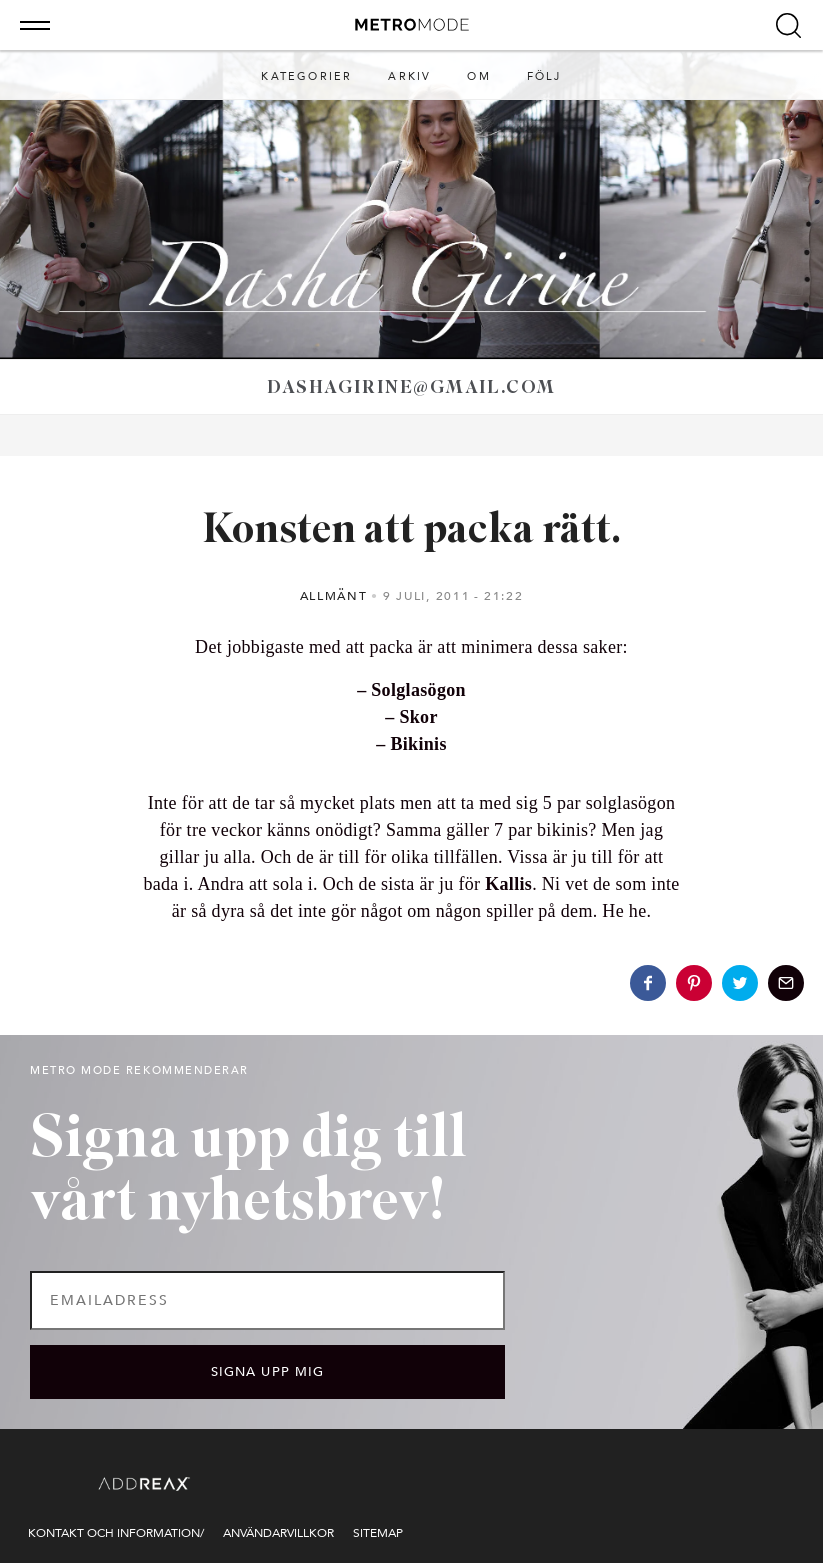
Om (478, 76)
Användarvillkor (278, 1533)
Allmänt (334, 596)
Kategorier (306, 76)
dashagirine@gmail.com (411, 388)
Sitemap (378, 1533)
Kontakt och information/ (116, 1533)
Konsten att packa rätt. (412, 531)
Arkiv (409, 76)
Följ (544, 76)
